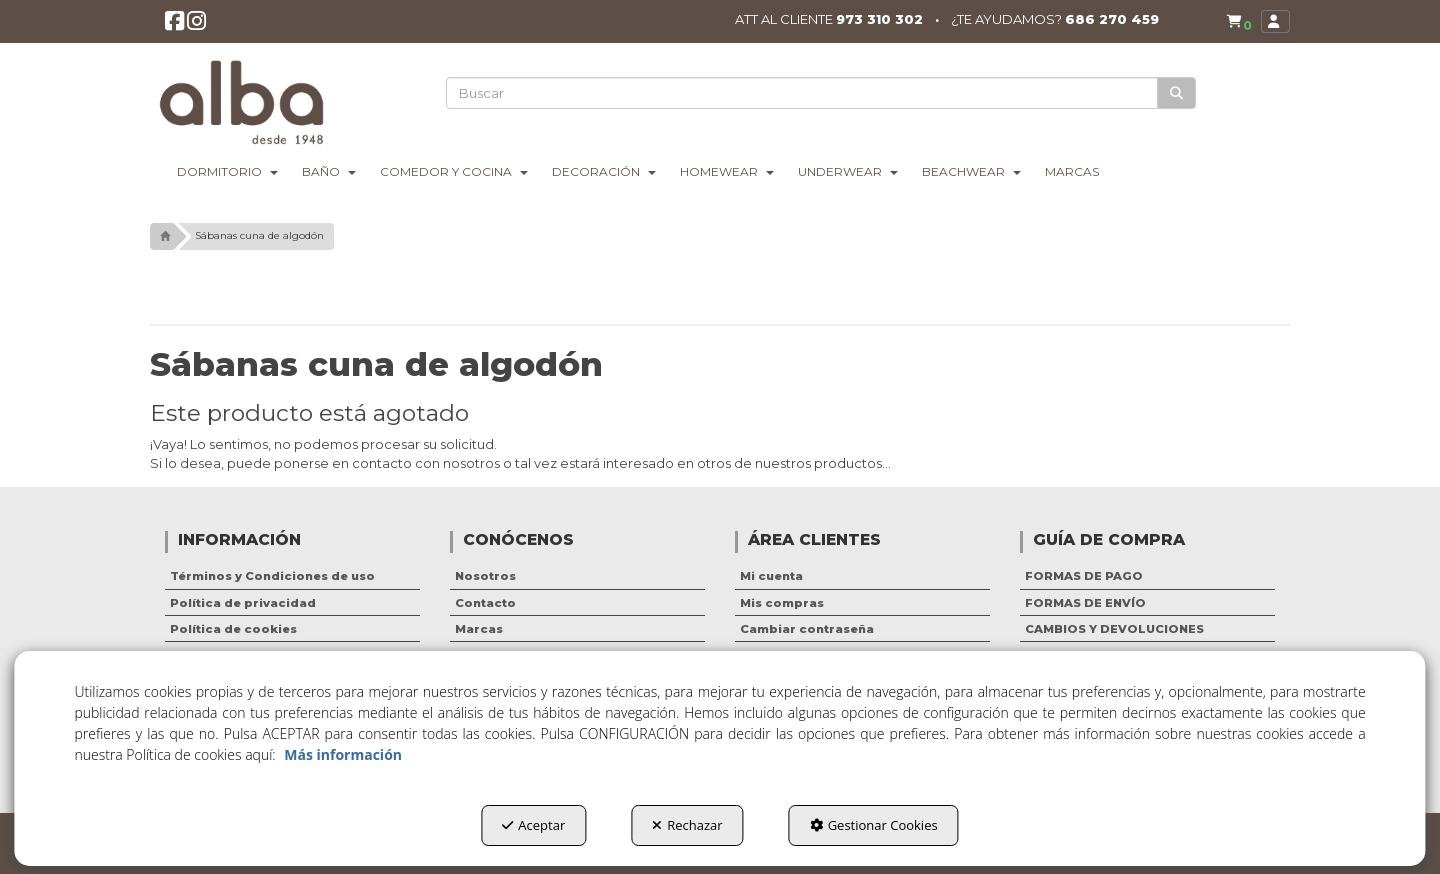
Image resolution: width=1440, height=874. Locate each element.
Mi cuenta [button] (771, 576)
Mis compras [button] (782, 603)
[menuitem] (1235, 22)
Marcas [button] (479, 629)
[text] (803, 93)
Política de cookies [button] (233, 629)
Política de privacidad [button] (243, 603)
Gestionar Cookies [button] (874, 825)
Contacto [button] (485, 603)
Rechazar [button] (687, 825)
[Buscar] (1177, 93)
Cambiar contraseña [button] (807, 629)
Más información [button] (343, 754)
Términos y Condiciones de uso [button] (272, 576)
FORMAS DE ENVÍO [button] (1085, 603)
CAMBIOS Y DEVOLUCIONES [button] (1114, 629)
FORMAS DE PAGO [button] (1084, 576)
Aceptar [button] (533, 825)
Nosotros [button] (485, 576)
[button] (176, 26)
